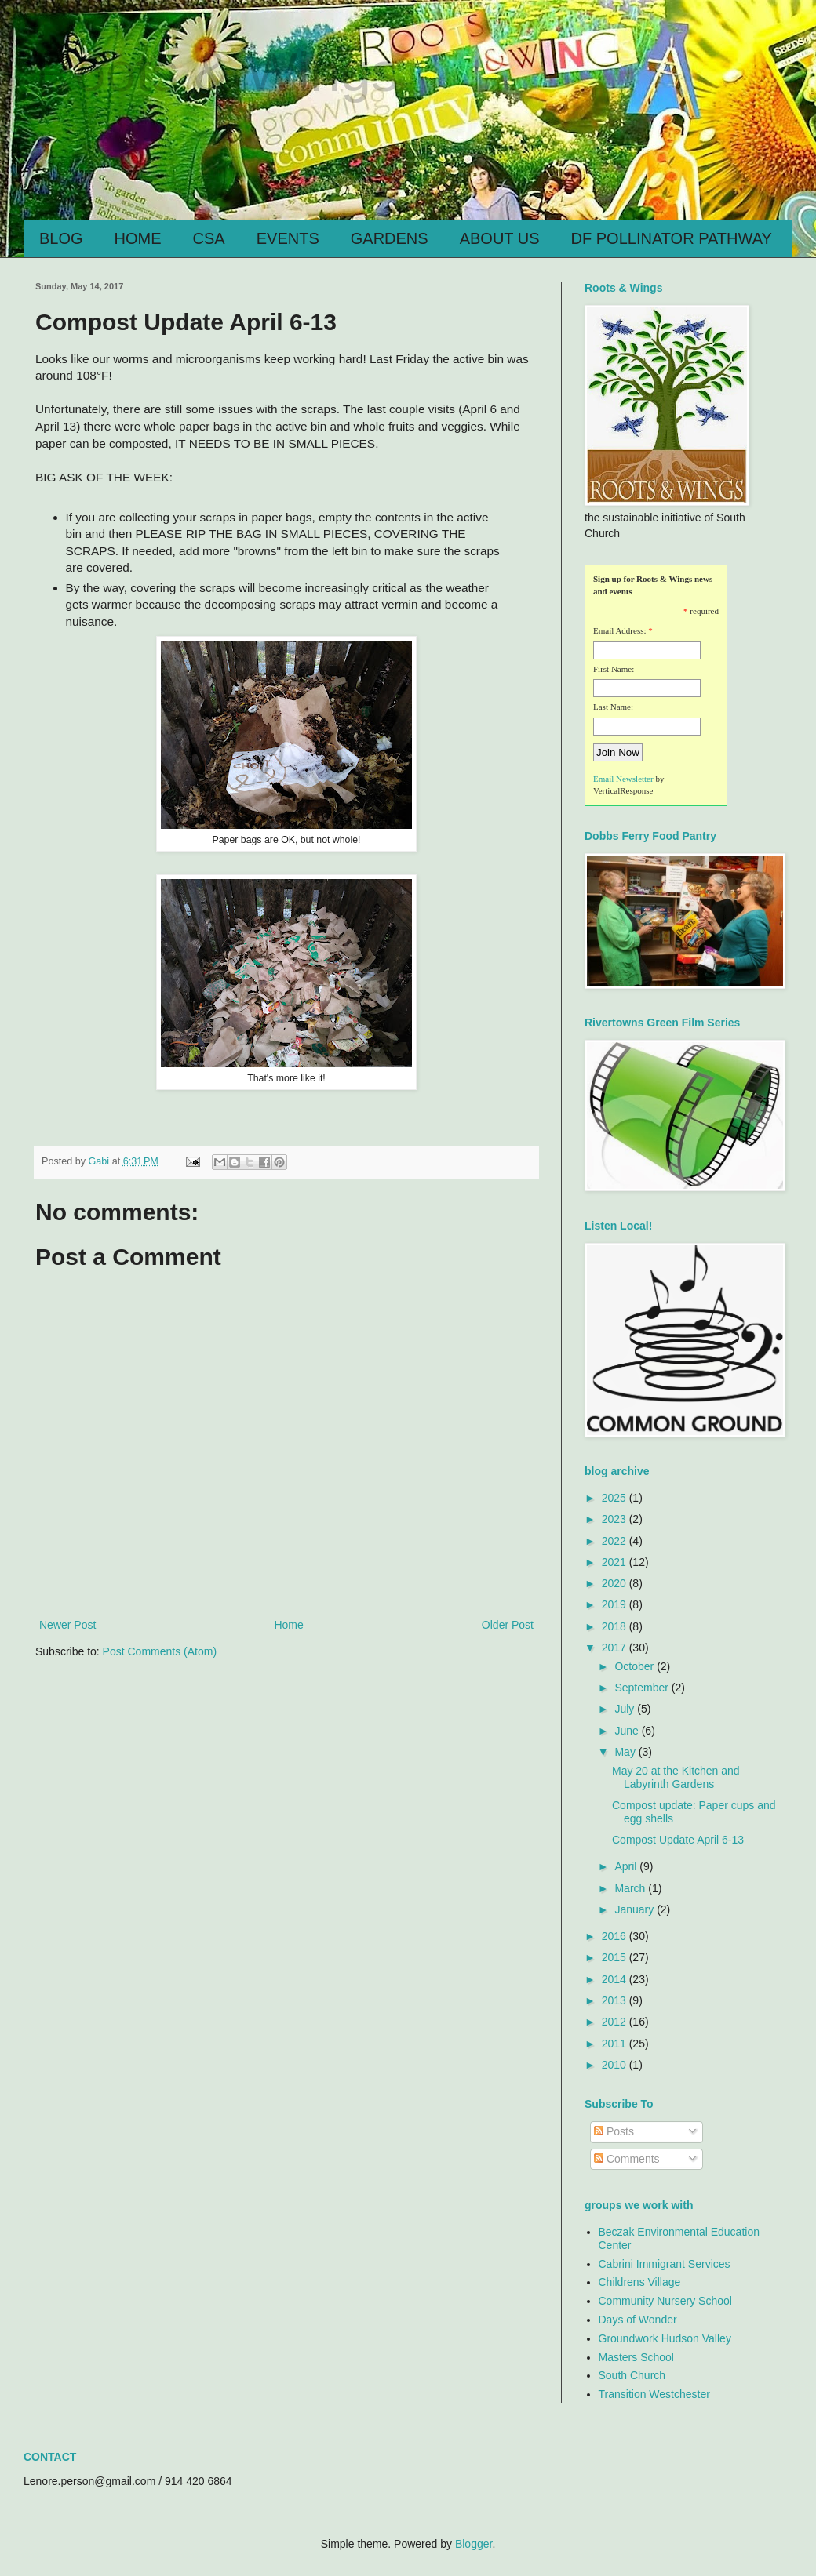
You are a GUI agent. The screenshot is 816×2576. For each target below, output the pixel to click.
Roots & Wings (217, 72)
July (625, 1708)
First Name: (613, 669)
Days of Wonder (638, 2319)
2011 (615, 2043)
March (631, 1888)
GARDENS (389, 238)
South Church (632, 2375)
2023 (615, 1519)
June (627, 1730)
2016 (615, 1936)
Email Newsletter (623, 778)
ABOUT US (500, 238)
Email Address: (620, 630)
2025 (615, 1497)
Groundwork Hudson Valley (665, 2338)
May (626, 1752)
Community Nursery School (665, 2300)
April (626, 1866)
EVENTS (288, 238)
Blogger (473, 2544)
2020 (615, 1583)
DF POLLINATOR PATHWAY (671, 238)
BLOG (61, 238)
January (635, 1909)
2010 (615, 2064)
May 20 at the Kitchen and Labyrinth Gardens (676, 1777)
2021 (615, 1562)
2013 (615, 2000)
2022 (615, 1541)
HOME (138, 238)
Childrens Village (640, 2282)
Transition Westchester (654, 2394)
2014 (615, 1979)
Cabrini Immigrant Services (664, 2264)
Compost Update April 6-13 (678, 1839)
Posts (614, 2131)
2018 (615, 1626)
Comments (627, 2159)
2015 (615, 1957)
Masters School (636, 2357)
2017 (615, 1647)
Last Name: (613, 706)
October (635, 1666)
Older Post (508, 1625)
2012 (615, 2021)
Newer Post (67, 1625)
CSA (209, 238)
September (642, 1687)
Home (288, 1625)
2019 (615, 1604)
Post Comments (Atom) (160, 1651)
